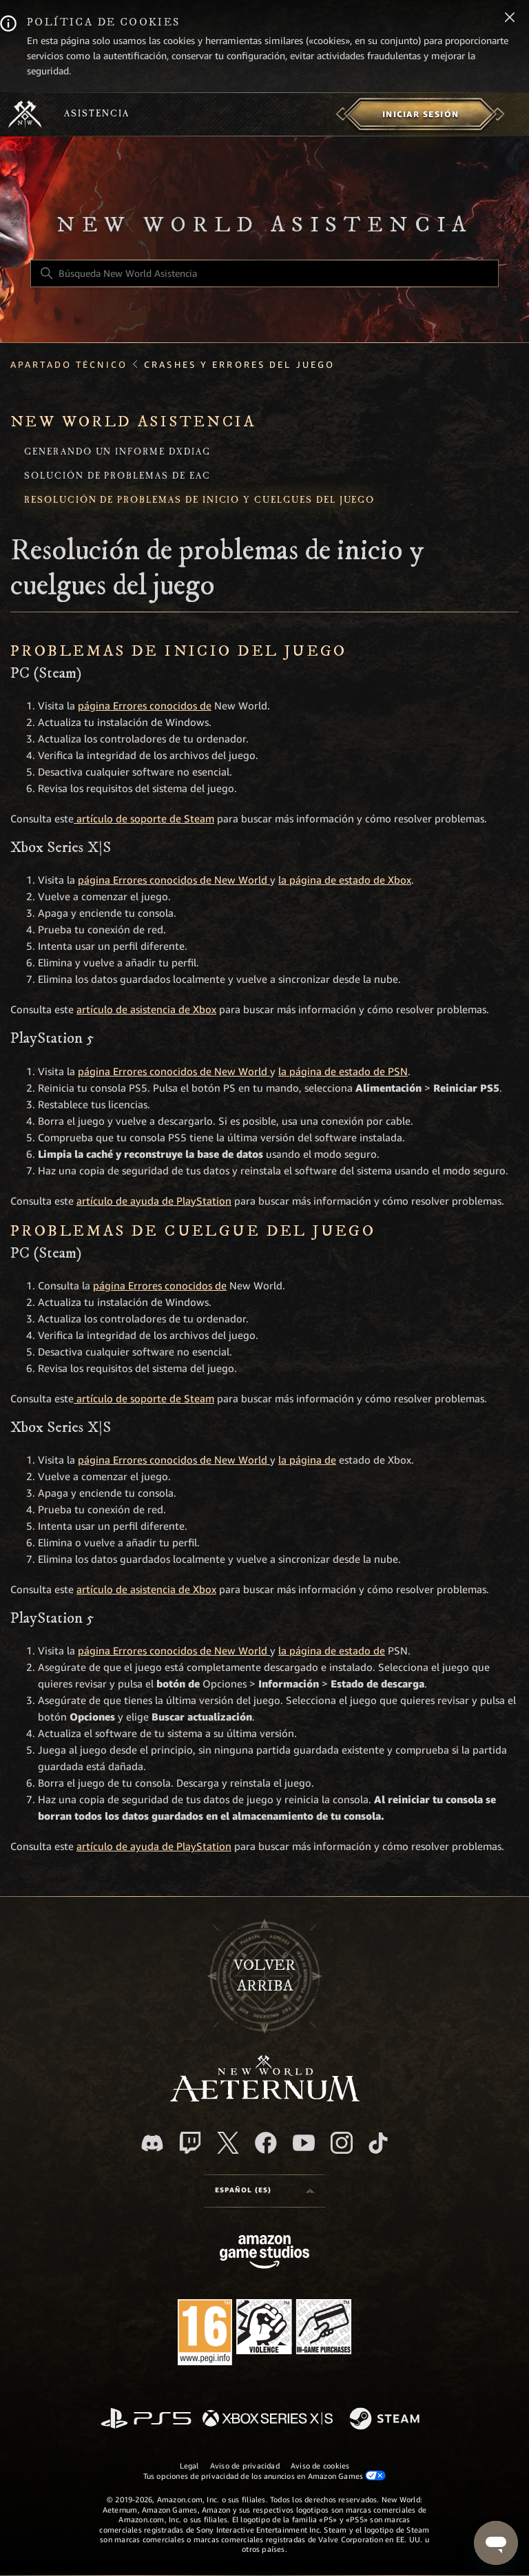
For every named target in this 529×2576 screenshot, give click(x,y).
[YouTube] (304, 2143)
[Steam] (386, 2420)
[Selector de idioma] (264, 2191)
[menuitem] (420, 114)
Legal (189, 2466)
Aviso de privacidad (245, 2466)
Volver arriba (264, 1975)
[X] (228, 2143)
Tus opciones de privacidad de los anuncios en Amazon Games (264, 2476)
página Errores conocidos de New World (174, 880)
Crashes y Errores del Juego (239, 365)
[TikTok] (378, 2143)
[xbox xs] (267, 2419)
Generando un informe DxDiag (117, 453)
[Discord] (152, 2143)
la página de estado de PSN (343, 1072)
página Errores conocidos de (144, 706)
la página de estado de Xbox (344, 880)
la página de (307, 1460)
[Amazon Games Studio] (264, 2254)
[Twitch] (190, 2143)
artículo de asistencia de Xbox (146, 1010)
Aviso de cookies (320, 2466)
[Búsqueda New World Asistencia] (264, 273)
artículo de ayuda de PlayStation (153, 1201)
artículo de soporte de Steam (144, 819)
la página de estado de (331, 1651)
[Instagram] (342, 2143)
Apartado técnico (68, 365)
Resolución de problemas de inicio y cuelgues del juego (199, 501)
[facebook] (266, 2143)
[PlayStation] (146, 2419)
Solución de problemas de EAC (117, 477)
